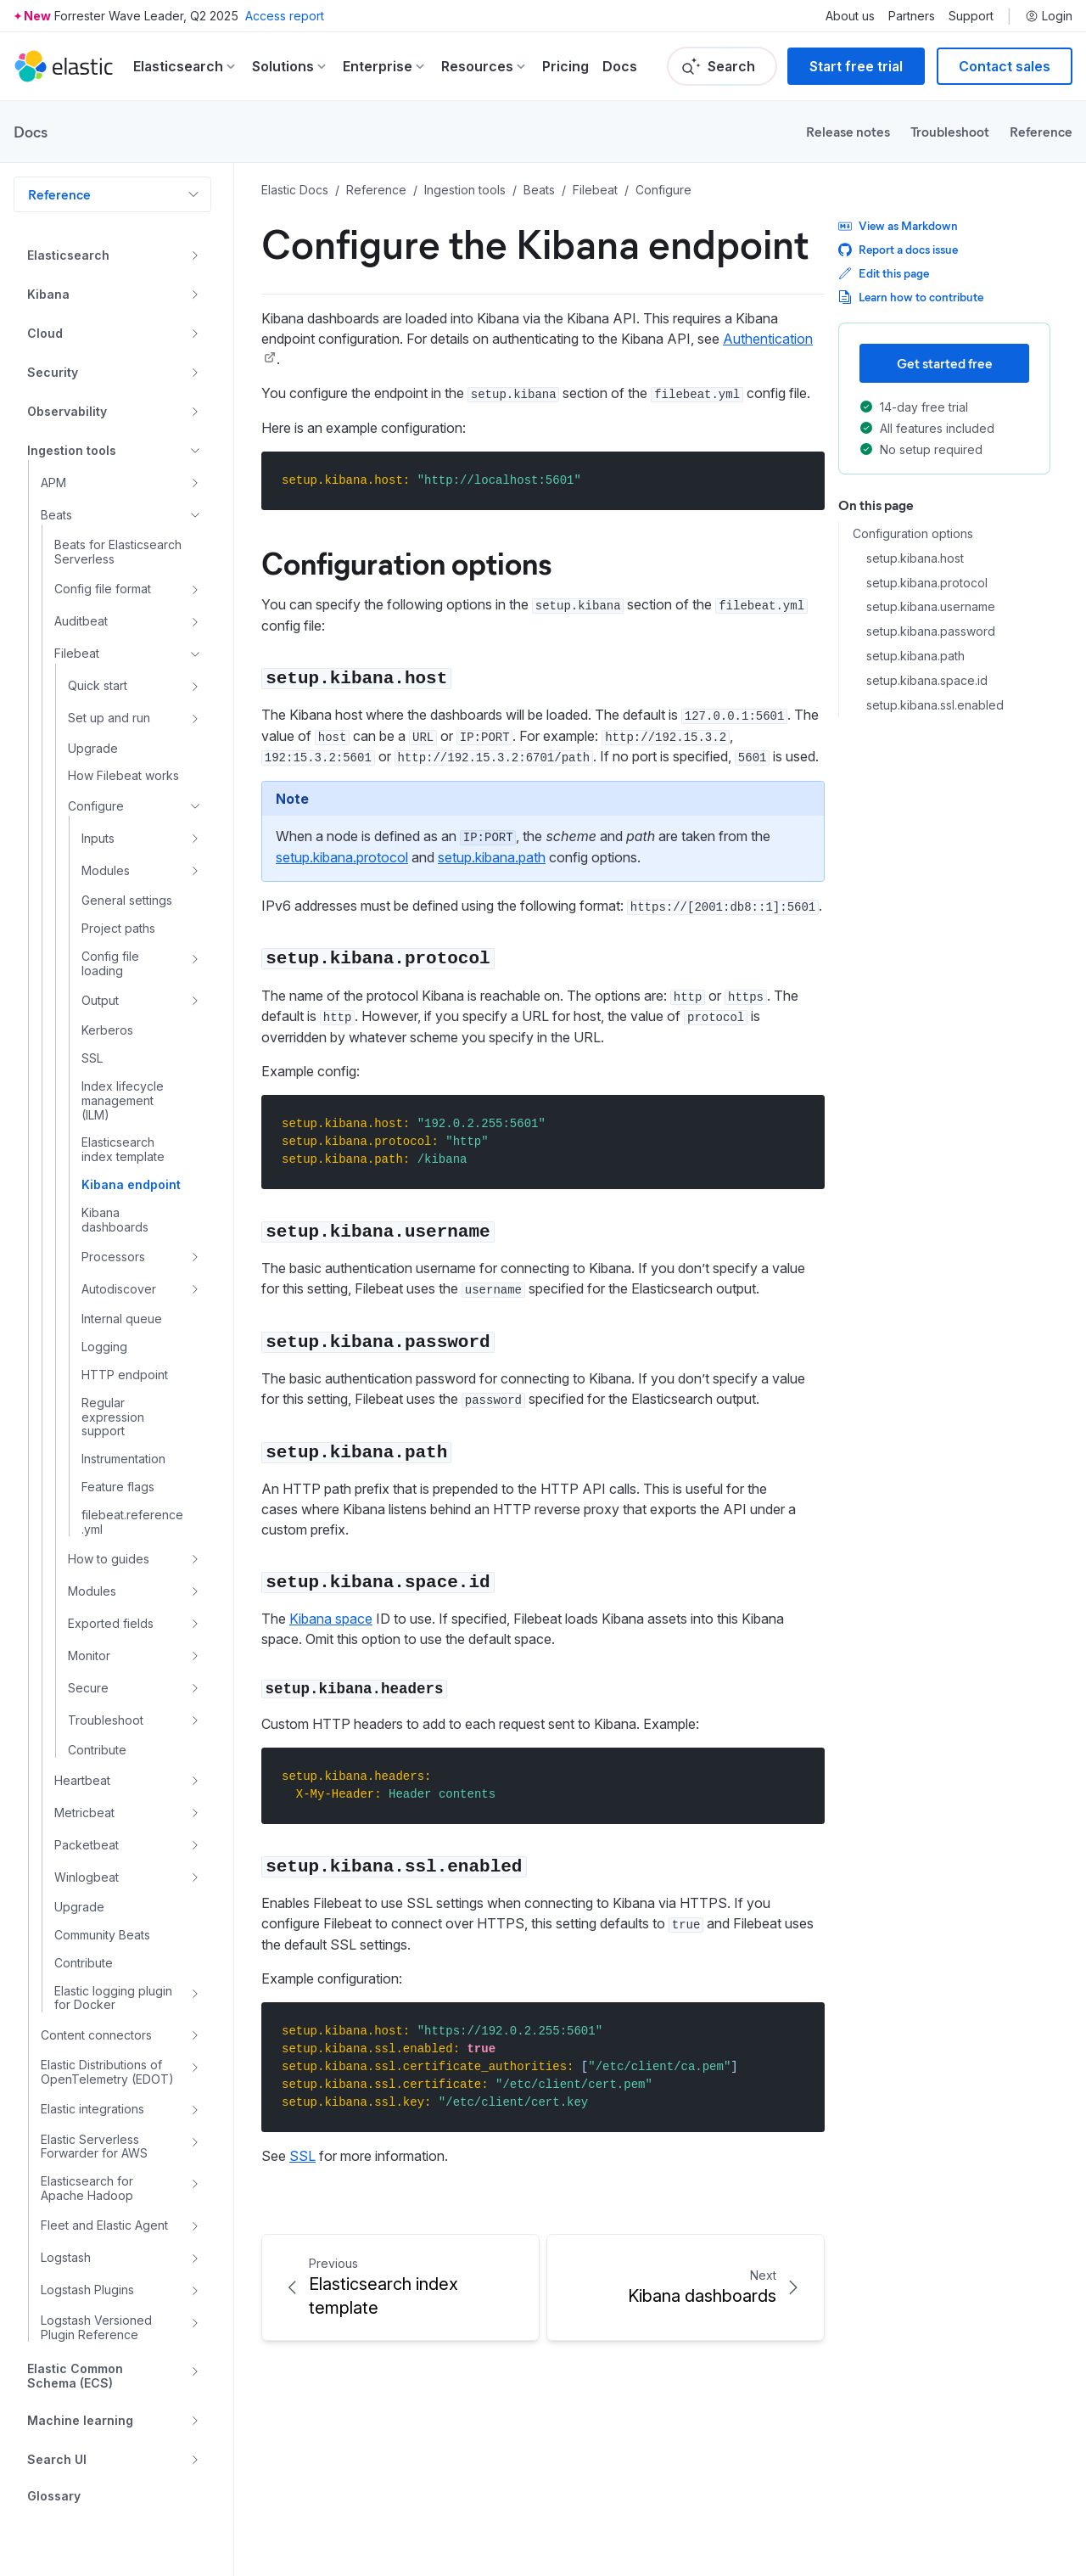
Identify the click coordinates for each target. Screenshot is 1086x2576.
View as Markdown (898, 225)
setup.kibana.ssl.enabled (935, 705)
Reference (1041, 131)
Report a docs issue (898, 249)
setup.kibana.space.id (927, 680)
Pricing (565, 66)
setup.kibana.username (930, 607)
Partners (911, 16)
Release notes (848, 131)
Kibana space (330, 1618)
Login (1048, 16)
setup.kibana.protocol (342, 857)
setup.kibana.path (492, 857)
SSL (302, 2155)
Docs (619, 66)
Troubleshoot (949, 131)
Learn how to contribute (910, 297)
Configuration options (406, 562)
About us (850, 16)
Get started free (945, 363)
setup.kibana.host (915, 558)
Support (971, 16)
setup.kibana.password (930, 631)
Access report (284, 15)
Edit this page (883, 273)
